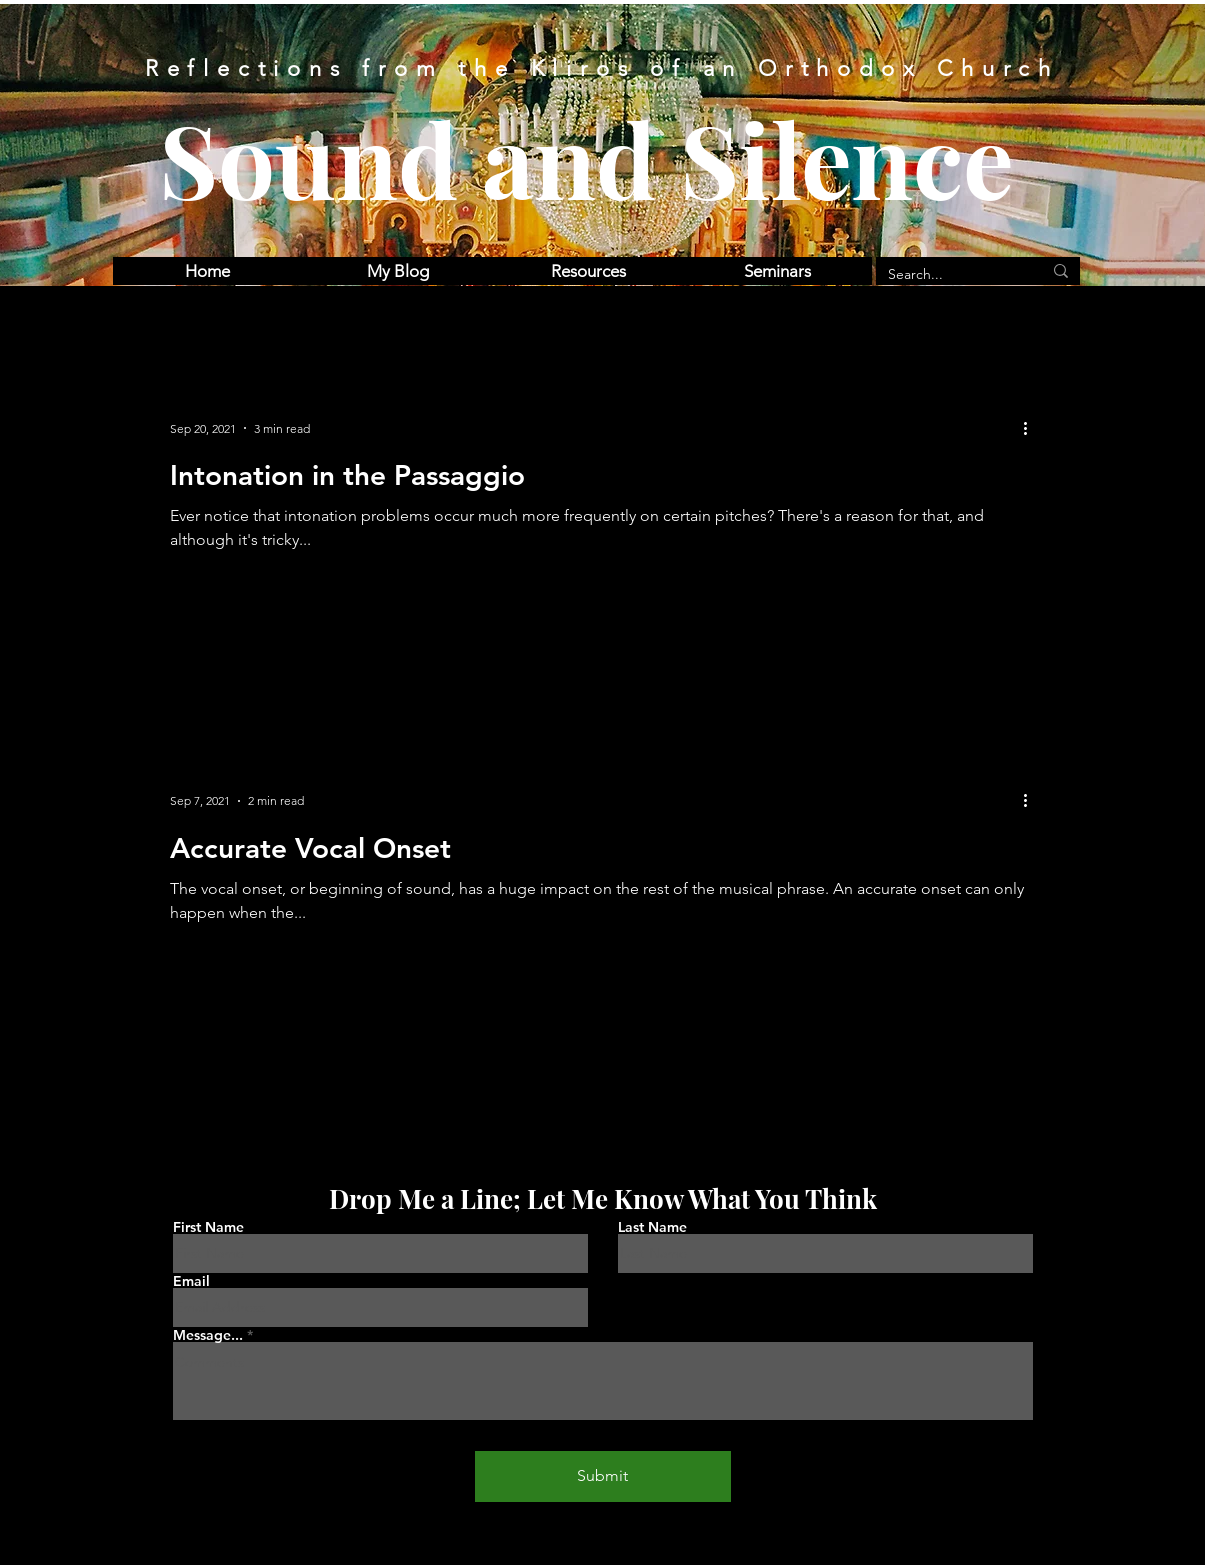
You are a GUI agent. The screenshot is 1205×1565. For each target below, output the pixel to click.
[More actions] (1033, 428)
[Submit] (603, 1476)
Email (191, 1281)
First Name (208, 1227)
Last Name (652, 1227)
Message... (208, 1335)
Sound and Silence (586, 158)
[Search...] (950, 275)
